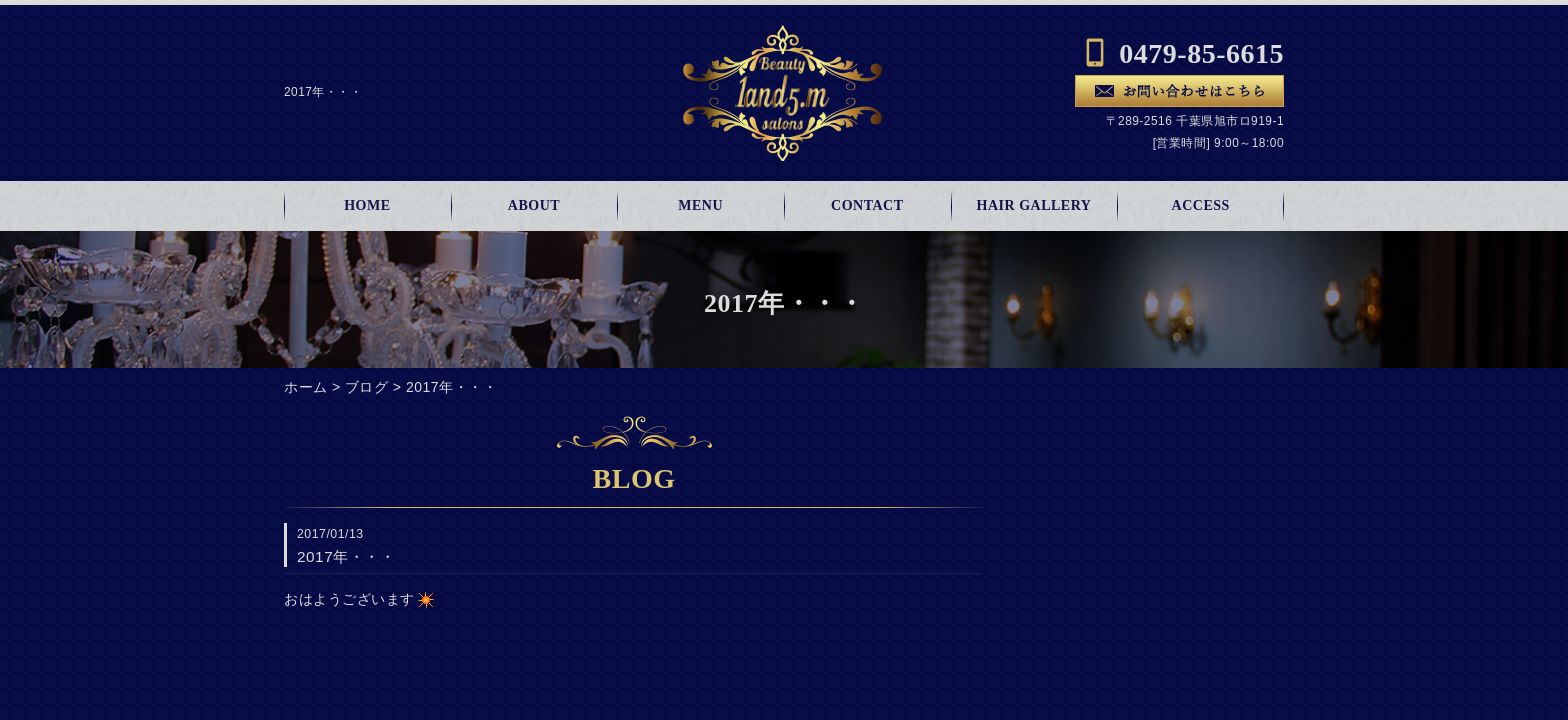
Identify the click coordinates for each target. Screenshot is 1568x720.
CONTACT (867, 205)
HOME (367, 205)
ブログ (367, 387)
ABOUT (534, 205)
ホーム (306, 387)
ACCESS (1201, 205)
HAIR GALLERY (1034, 205)
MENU (700, 205)
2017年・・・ (451, 387)
